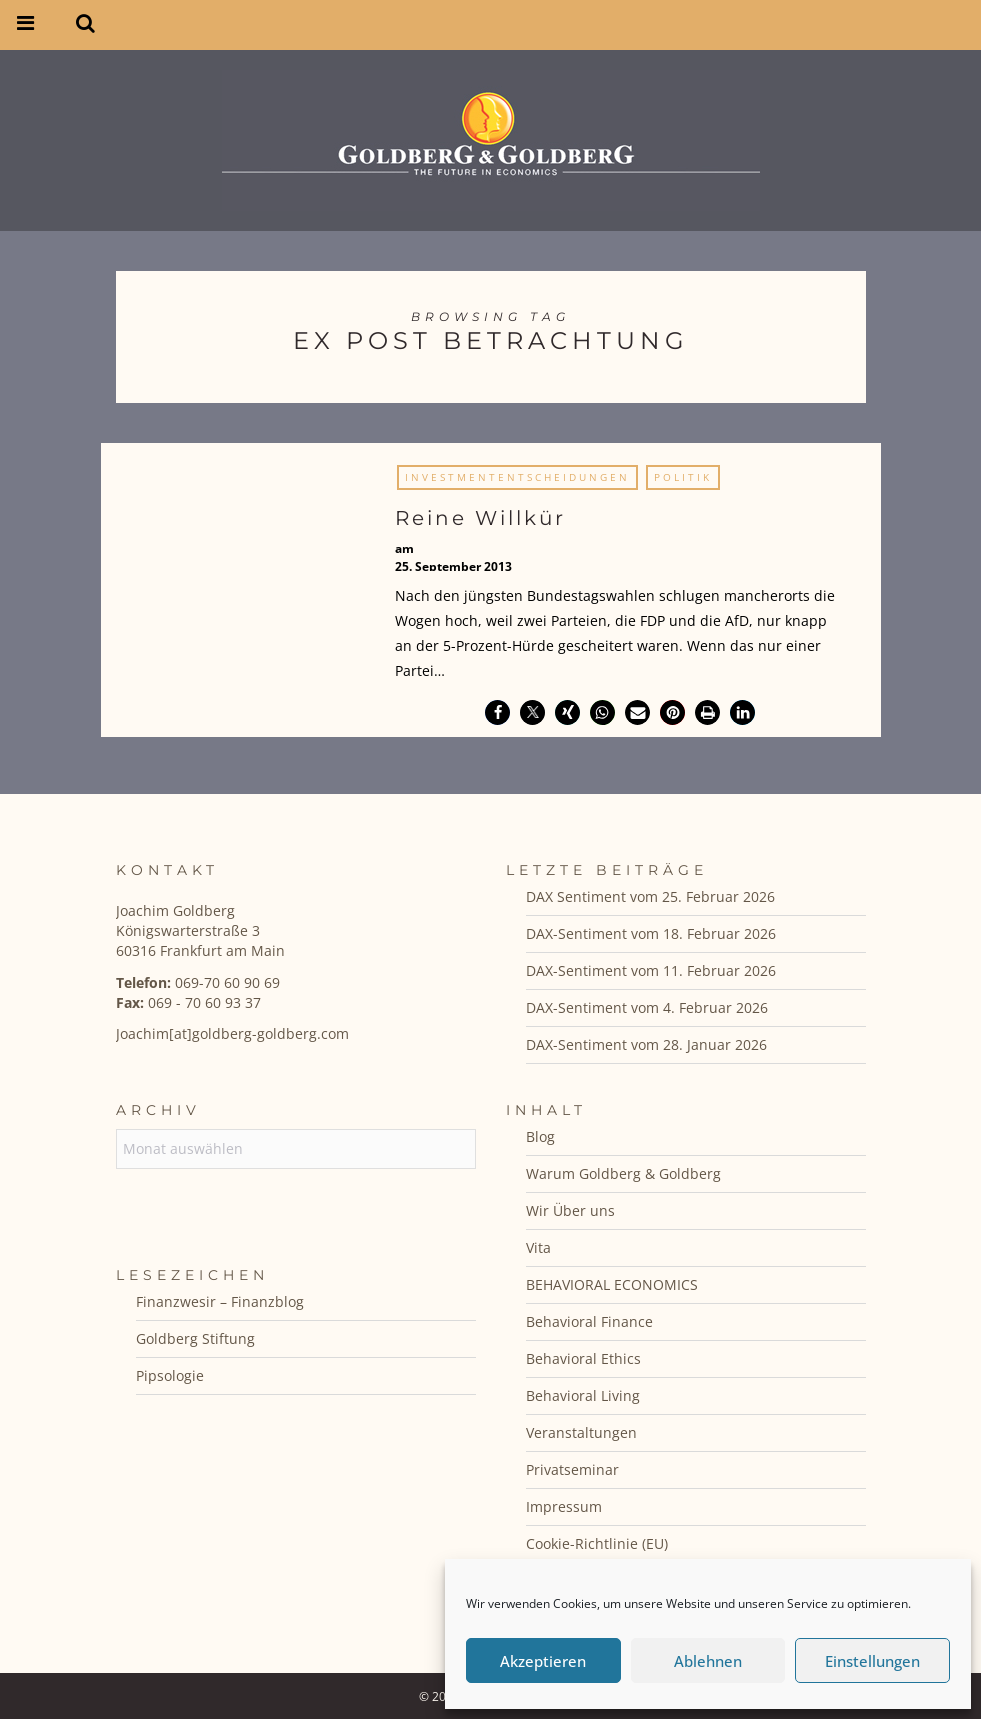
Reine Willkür (480, 518)
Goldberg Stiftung (195, 1338)
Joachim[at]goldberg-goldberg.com (232, 1033)
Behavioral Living (583, 1395)
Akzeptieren (543, 1661)
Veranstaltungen (581, 1432)
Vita (538, 1247)
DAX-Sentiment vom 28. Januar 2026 (646, 1044)
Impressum (564, 1506)
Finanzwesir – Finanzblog (220, 1301)
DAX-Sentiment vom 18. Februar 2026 (651, 933)
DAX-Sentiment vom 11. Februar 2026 (651, 970)
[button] (497, 712)
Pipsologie (170, 1375)
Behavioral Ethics (583, 1358)
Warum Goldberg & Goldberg (623, 1173)
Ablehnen (708, 1661)
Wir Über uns (570, 1210)
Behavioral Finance (589, 1321)
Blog (540, 1136)
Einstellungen (872, 1661)
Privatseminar (572, 1469)
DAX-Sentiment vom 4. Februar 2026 (647, 1007)
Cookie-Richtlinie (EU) (597, 1543)
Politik (683, 477)
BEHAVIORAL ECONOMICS (612, 1284)
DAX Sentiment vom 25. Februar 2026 (650, 896)
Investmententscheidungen (517, 477)
